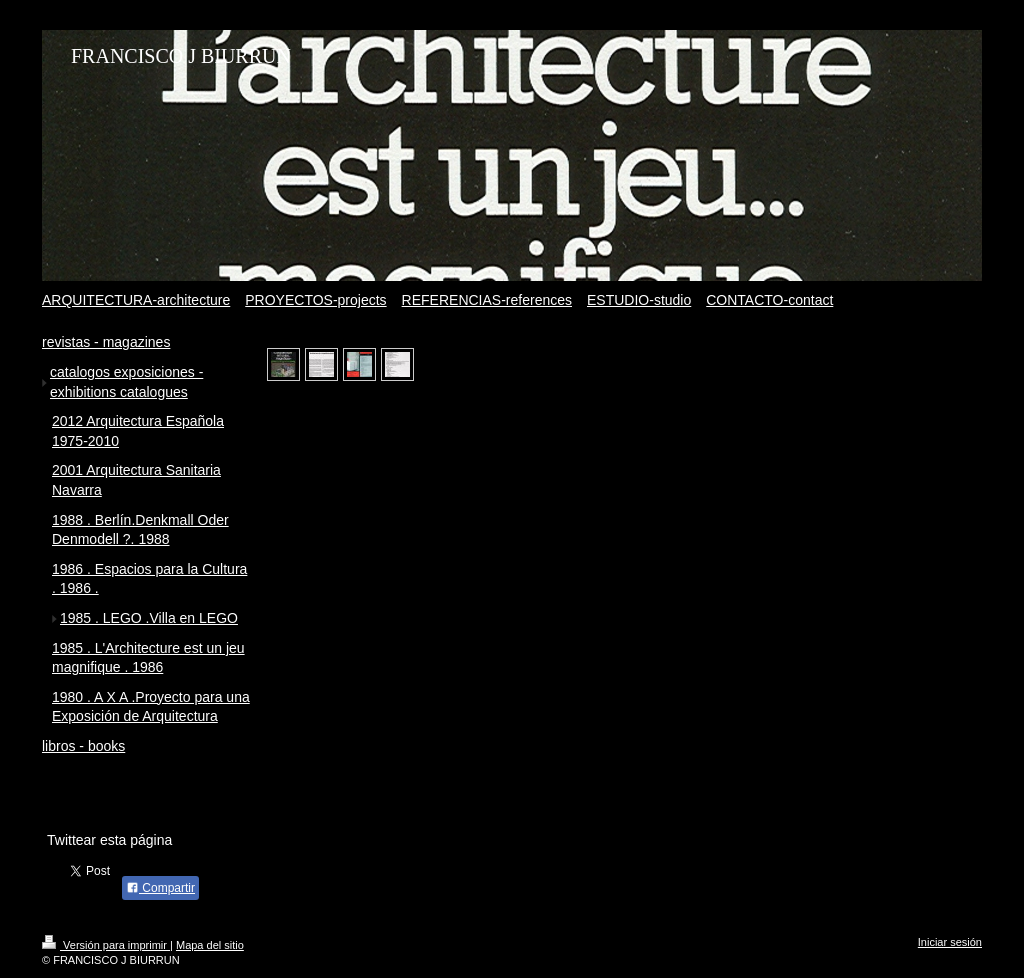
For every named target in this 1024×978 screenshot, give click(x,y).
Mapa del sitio (210, 945)
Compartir (160, 888)
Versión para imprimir (106, 945)
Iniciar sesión (950, 942)
